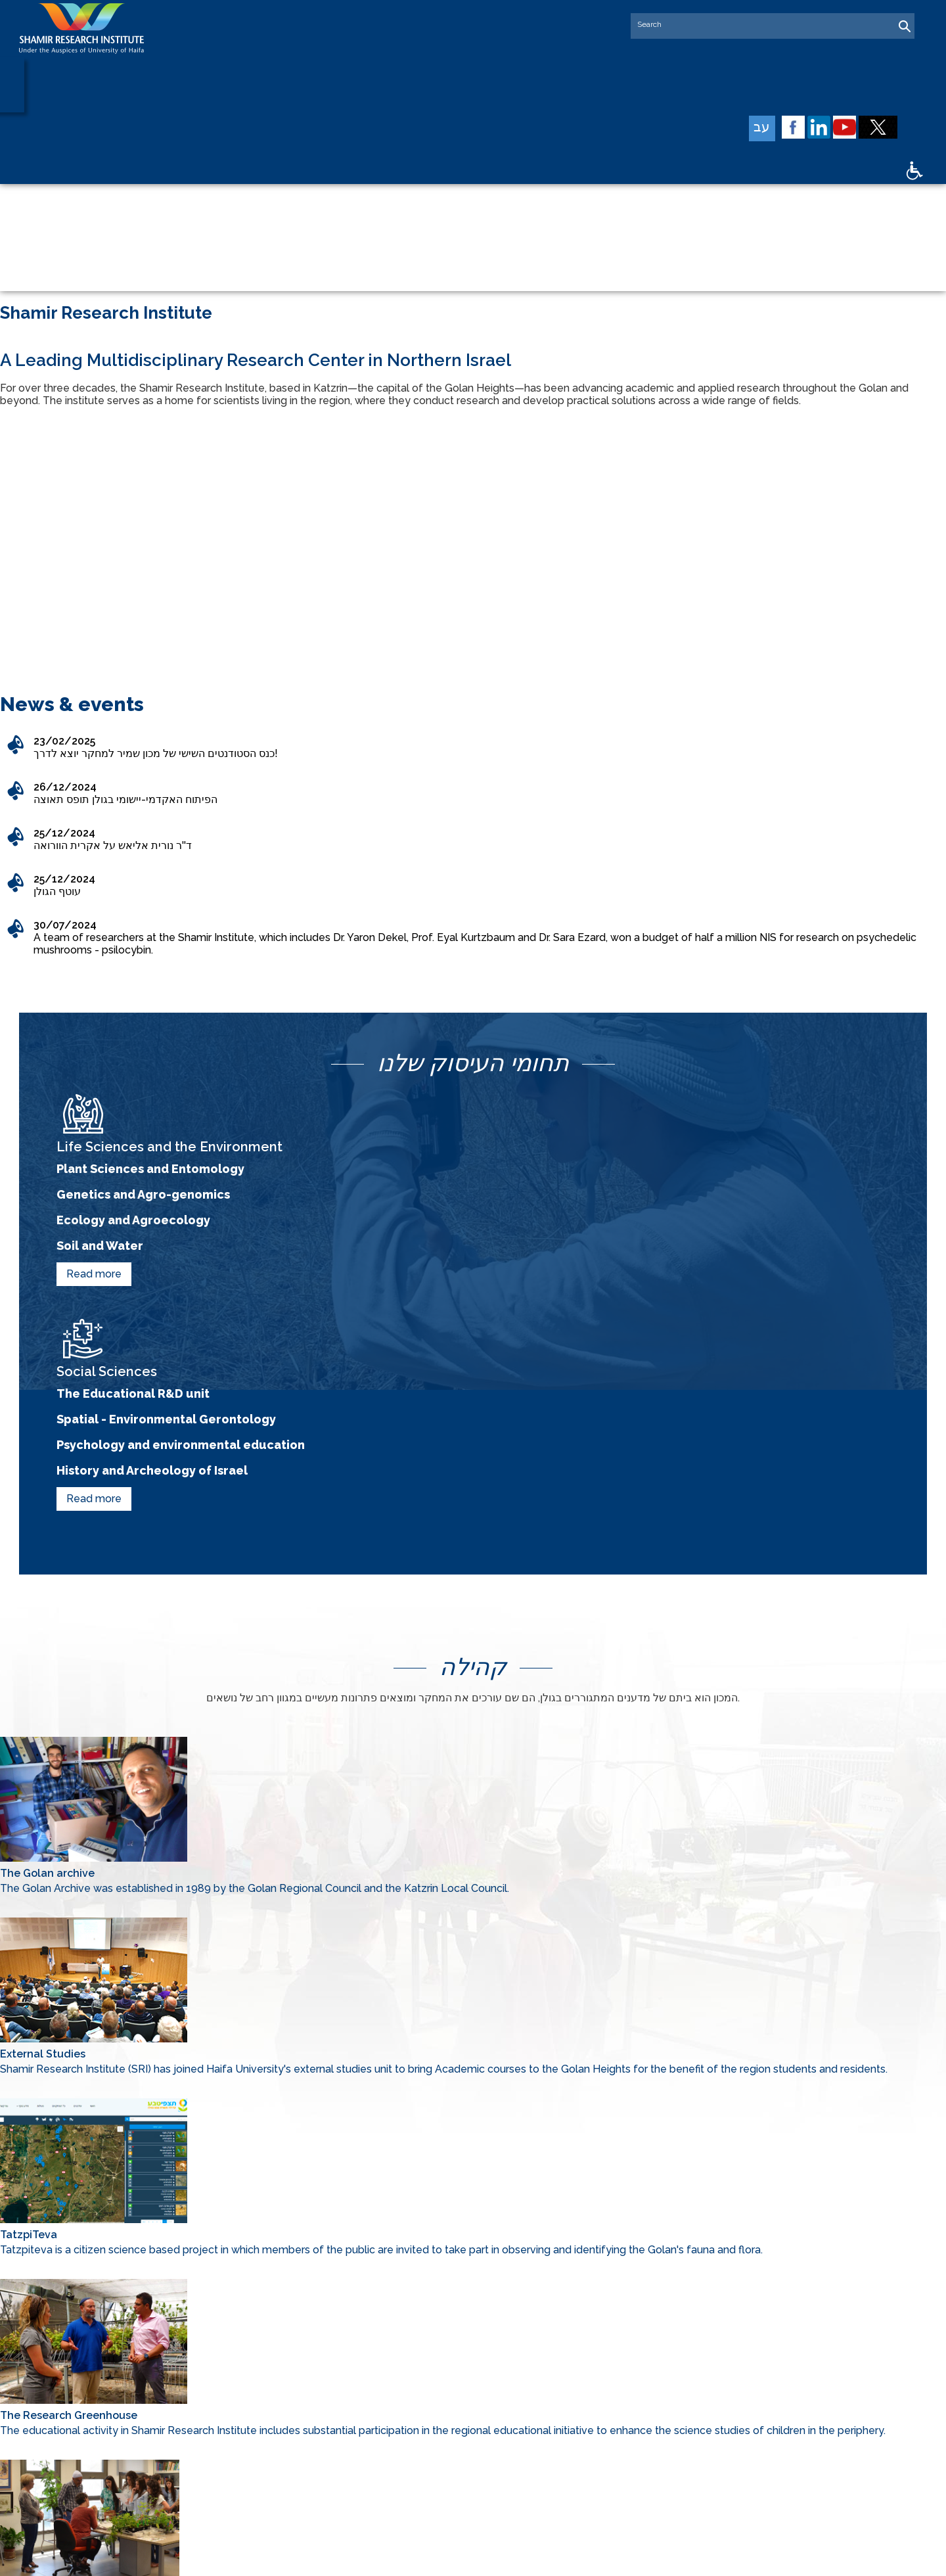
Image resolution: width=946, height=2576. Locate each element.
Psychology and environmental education (672, 1146)
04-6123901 (397, 2405)
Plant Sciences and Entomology (194, 1095)
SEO (455, 2557)
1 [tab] (456, 350)
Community (581, 2423)
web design (416, 2557)
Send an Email (403, 2489)
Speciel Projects (751, 2347)
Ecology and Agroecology (171, 1146)
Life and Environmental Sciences (607, 2391)
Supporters (579, 2366)
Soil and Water (129, 1172)
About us (575, 2347)
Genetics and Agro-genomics (183, 1120)
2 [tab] (482, 350)
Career (728, 2423)
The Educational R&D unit (612, 1095)
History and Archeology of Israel (637, 1172)
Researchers (742, 2404)
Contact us (578, 2442)
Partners (732, 2366)
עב (776, 129)
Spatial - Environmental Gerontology (653, 1120)
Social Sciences (750, 2385)
